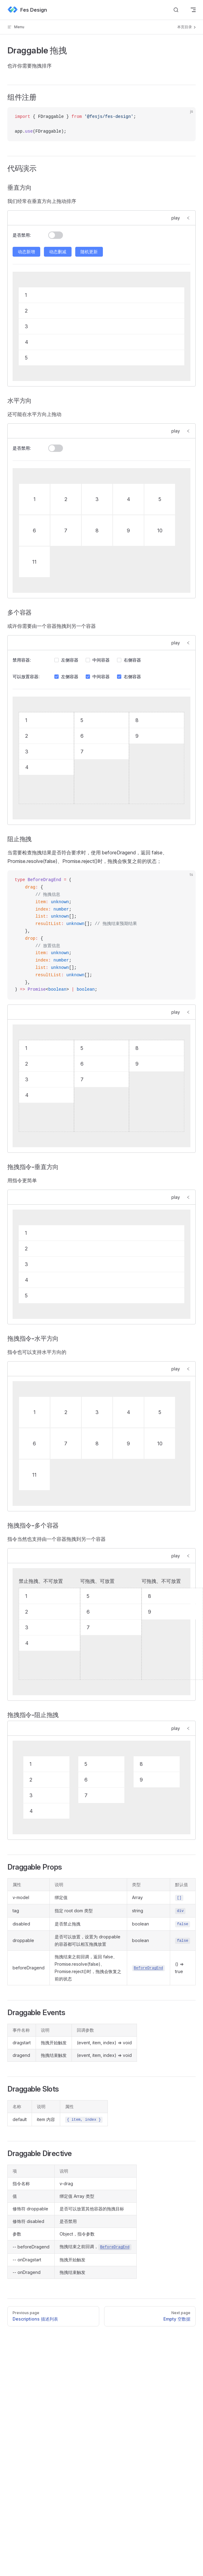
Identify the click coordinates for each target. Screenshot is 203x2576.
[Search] (176, 10)
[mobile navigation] (193, 10)
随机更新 (89, 251)
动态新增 (26, 251)
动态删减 (57, 251)
